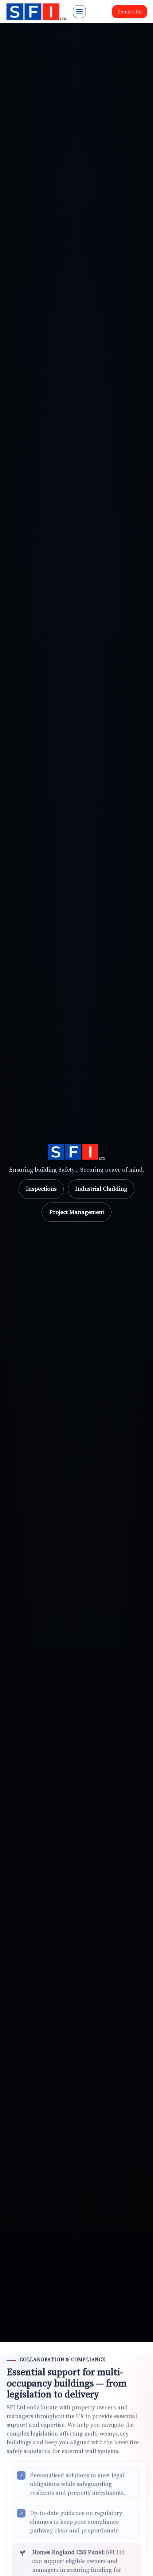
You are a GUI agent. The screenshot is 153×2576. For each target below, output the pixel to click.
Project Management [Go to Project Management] (76, 1212)
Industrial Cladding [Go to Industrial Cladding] (101, 1189)
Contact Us (129, 11)
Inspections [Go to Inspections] (41, 1189)
